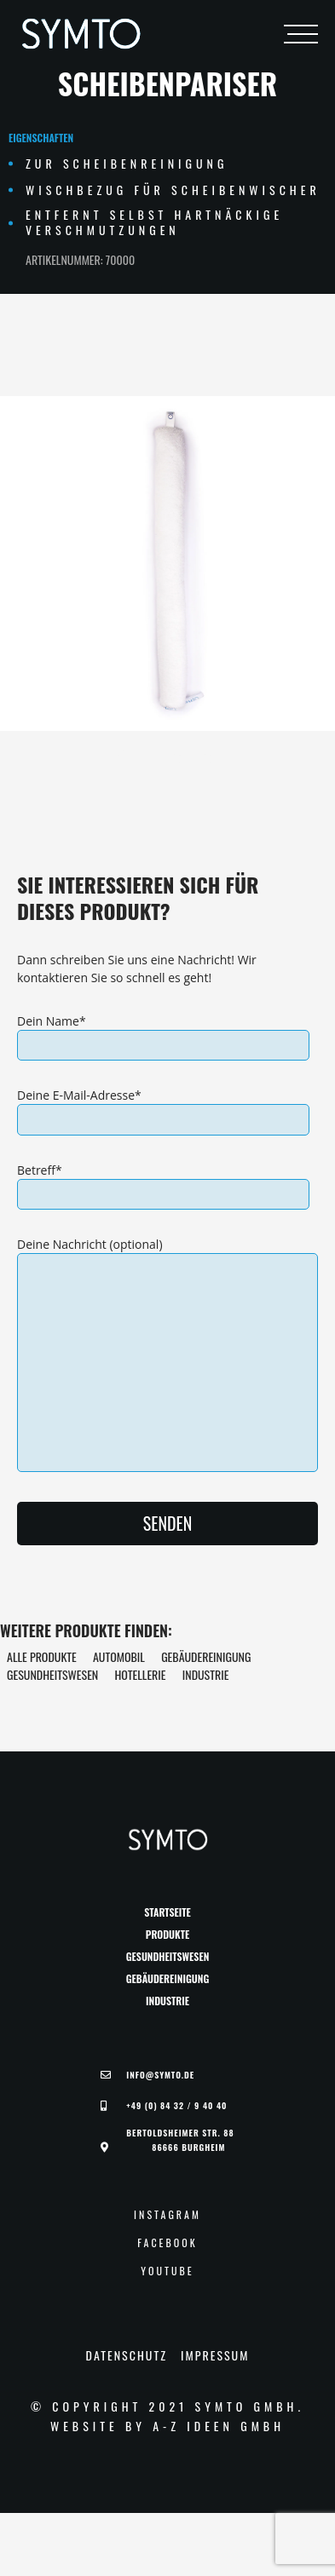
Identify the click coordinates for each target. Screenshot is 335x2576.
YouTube (167, 2271)
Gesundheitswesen (52, 1674)
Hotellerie (139, 1674)
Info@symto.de (160, 2075)
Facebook (167, 2243)
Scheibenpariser (167, 83)
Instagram (167, 2215)
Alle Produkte (42, 1656)
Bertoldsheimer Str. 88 (180, 2139)
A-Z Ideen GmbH (219, 2426)
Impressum (215, 2355)
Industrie (205, 1674)
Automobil (119, 1656)
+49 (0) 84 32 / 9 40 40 (176, 2106)
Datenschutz (126, 2355)
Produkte (167, 1934)
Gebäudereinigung (206, 1656)
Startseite (167, 1912)
